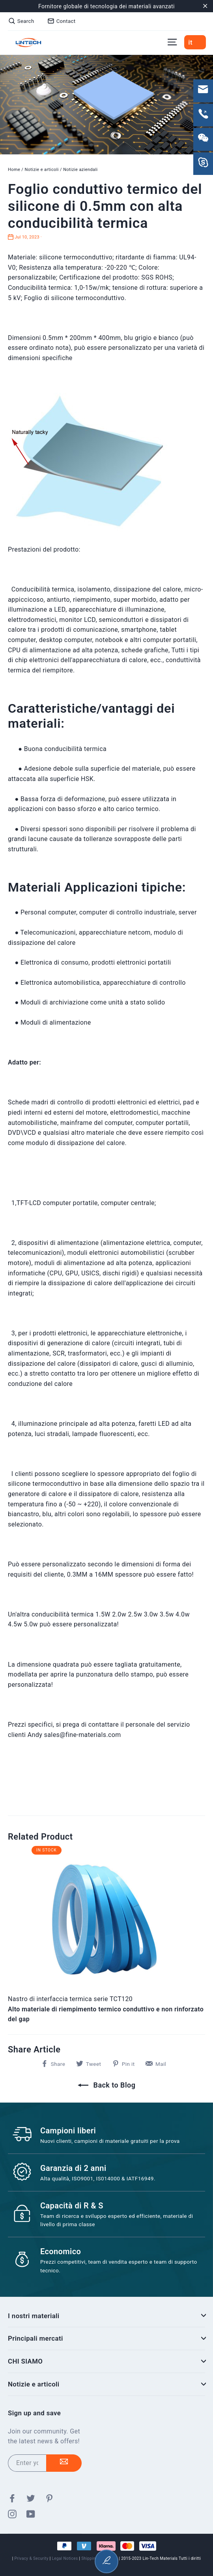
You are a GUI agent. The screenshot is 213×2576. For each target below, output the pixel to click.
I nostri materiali (106, 2316)
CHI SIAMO (106, 2361)
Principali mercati (106, 2338)
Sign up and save (34, 2413)
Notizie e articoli (41, 169)
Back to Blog (107, 2085)
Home (14, 169)
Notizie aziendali (80, 169)
